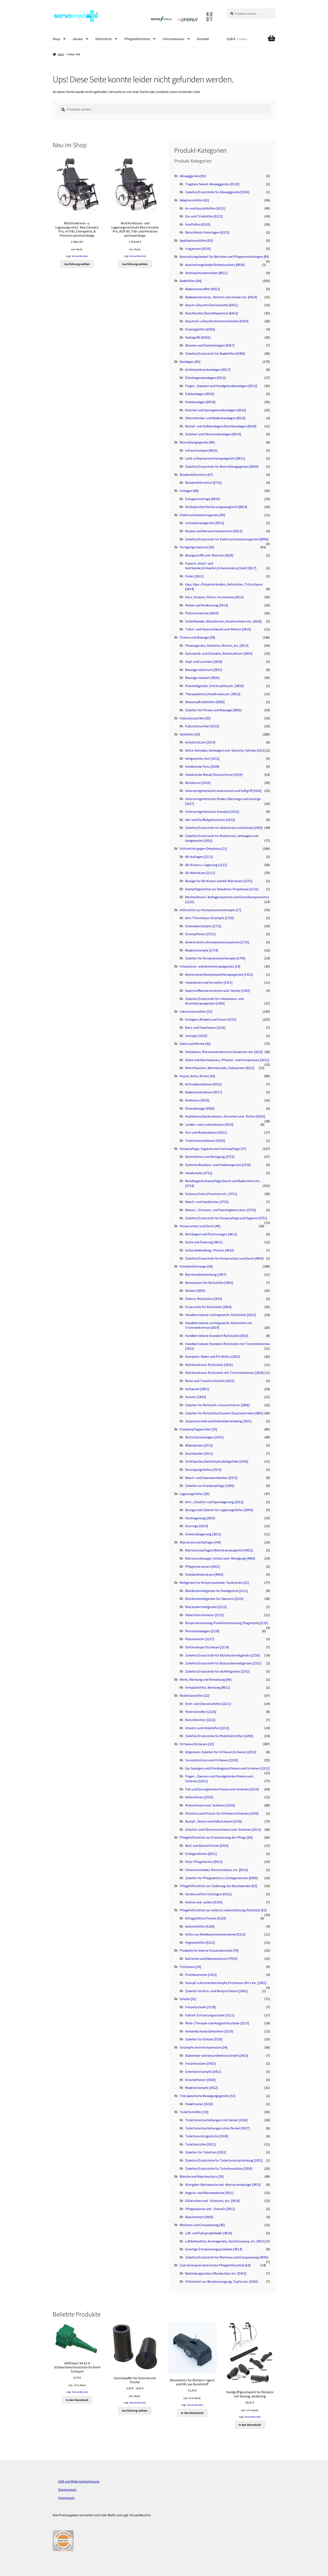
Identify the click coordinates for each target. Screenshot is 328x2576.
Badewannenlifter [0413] (202, 289)
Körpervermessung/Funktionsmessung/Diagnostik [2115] (226, 1623)
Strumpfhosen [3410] (200, 2080)
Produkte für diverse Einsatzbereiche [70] (209, 1950)
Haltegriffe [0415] (197, 337)
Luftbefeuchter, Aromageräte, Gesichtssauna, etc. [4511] (225, 2241)
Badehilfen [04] (191, 281)
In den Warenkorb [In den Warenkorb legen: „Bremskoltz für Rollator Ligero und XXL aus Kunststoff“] (192, 2413)
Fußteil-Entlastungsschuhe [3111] (209, 2015)
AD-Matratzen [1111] (200, 873)
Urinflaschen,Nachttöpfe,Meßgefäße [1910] (216, 1461)
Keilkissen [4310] (197, 1100)
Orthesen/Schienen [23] (197, 1744)
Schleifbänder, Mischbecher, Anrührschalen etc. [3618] (223, 621)
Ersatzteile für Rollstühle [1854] (208, 1307)
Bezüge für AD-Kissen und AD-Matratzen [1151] (218, 881)
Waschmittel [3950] (199, 2217)
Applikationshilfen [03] (196, 240)
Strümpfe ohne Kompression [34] (204, 2047)
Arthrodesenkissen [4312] (203, 1084)
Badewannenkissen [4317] (203, 1092)
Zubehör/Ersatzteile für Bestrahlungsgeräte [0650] (222, 466)
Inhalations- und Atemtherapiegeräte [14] (210, 966)
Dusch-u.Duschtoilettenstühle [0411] (211, 305)
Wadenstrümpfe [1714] (201, 950)
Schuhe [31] (188, 1999)
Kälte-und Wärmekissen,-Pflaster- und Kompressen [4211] (227, 1060)
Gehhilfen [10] (190, 734)
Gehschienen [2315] (199, 1797)
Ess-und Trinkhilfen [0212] (204, 216)
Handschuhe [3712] (198, 1173)
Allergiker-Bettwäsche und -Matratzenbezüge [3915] (223, 2184)
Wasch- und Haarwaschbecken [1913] (211, 1478)
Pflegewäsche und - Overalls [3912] (210, 2209)
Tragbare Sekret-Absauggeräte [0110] (212, 184)
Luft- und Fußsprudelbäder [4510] (208, 2233)
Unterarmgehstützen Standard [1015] (212, 811)
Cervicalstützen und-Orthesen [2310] (211, 1760)
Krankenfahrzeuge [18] (196, 1266)
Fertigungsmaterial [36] (197, 547)
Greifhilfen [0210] (197, 224)
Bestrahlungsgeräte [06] (197, 442)
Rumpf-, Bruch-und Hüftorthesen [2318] (213, 1821)
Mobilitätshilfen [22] (195, 1695)
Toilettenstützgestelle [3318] (206, 2136)
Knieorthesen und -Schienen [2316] (210, 1805)
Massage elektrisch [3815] (203, 670)
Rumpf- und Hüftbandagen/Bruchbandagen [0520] (220, 426)
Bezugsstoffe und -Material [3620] (209, 555)
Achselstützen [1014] (200, 742)
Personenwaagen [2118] (202, 1631)
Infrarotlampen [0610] (201, 450)
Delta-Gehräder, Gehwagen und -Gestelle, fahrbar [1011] (225, 750)
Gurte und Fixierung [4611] (204, 1242)
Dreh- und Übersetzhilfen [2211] (208, 1704)
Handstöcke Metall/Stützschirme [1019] (214, 774)
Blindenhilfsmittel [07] (196, 475)
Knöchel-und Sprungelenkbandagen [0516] (215, 410)
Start (61, 54)
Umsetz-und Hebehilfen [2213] (207, 1728)
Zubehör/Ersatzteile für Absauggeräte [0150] (217, 192)
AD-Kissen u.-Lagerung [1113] (206, 865)
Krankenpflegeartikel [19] (198, 1429)
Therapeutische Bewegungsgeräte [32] (207, 2096)
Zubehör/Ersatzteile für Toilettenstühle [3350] (218, 2168)
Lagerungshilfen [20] (195, 1494)
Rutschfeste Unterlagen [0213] (207, 232)
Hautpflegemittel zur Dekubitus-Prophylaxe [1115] (222, 889)
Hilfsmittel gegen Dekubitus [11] (203, 848)
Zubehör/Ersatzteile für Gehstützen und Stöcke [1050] (224, 828)
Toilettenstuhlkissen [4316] (205, 1140)
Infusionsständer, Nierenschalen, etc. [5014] (216, 1870)
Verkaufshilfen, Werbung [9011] (207, 1687)
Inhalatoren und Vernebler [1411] (209, 982)
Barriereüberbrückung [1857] (205, 1274)
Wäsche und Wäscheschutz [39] (202, 2176)
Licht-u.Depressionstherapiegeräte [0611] (215, 458)
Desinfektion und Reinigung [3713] (209, 1157)
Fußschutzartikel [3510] (202, 726)
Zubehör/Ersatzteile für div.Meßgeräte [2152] (217, 1671)
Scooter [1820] (195, 1397)
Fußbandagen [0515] (199, 394)
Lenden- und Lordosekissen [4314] (209, 1124)
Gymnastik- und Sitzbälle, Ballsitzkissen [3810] (218, 653)
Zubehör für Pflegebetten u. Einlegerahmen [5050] (221, 1878)
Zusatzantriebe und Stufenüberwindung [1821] (218, 1421)
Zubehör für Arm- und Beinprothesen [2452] (216, 1991)
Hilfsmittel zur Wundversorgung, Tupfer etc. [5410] (221, 2281)
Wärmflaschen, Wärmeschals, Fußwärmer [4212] (219, 1068)
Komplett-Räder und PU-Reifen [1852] (212, 1356)
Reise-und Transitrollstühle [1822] (209, 1381)
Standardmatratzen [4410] (204, 1574)
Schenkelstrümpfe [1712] (203, 926)
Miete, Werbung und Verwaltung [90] (206, 1679)
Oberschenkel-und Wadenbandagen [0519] (215, 418)
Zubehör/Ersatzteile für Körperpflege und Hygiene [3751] (226, 1218)
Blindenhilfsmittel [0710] (203, 482)
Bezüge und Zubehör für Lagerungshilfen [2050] (219, 1510)
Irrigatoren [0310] (198, 248)
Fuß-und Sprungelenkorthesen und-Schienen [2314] (222, 1789)
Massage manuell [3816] (202, 678)
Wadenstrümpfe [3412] (201, 2088)
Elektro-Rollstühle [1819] (203, 1299)
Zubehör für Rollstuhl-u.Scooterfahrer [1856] (217, 1405)
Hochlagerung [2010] (200, 1518)
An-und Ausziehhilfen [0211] (205, 208)
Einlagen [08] (189, 491)
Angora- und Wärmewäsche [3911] (209, 2193)
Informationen (173, 39)
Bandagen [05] (190, 361)
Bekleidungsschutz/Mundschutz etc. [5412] (215, 2273)
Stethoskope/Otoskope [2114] (207, 1647)
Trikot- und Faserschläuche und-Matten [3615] (218, 629)
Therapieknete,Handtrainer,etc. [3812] (212, 694)
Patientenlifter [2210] (200, 1712)
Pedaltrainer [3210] (199, 2104)
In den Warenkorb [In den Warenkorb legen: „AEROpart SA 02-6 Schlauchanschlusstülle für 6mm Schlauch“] (77, 2400)
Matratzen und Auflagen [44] (200, 1542)
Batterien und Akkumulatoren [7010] (211, 1958)
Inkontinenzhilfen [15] (196, 1011)
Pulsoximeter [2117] (199, 1639)
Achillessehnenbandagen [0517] (208, 369)
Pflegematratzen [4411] (202, 1566)
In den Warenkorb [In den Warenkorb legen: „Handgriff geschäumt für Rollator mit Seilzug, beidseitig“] (249, 2425)
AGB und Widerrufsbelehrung (78, 2481)
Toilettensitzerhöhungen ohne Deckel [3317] (217, 2128)
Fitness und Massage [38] (197, 637)
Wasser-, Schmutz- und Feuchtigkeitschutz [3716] (220, 1210)
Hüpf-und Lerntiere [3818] (203, 661)
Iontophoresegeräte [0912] (204, 523)
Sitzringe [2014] (196, 1526)
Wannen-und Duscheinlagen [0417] (210, 345)
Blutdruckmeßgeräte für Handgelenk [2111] (216, 1591)
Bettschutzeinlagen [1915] (204, 1437)
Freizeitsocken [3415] (200, 2063)
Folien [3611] (194, 576)
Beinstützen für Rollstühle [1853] (209, 1282)
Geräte (78, 39)
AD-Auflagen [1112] (199, 857)
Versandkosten (80, 256)
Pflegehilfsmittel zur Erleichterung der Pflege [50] (216, 1837)
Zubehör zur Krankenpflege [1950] (209, 1486)
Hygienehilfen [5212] (200, 1942)
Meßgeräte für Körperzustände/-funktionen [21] (214, 1582)
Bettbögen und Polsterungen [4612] (211, 1234)
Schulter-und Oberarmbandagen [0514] (213, 434)
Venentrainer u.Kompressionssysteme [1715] (217, 942)
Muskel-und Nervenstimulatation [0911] (213, 531)
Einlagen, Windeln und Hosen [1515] (210, 1019)
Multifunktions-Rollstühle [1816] (209, 1365)
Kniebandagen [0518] (200, 402)
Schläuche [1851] (197, 1389)
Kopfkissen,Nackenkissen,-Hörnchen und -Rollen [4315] (225, 1116)
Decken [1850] (195, 1290)
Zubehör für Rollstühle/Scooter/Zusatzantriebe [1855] (224, 1413)
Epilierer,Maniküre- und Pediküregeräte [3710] (218, 1165)
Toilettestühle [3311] (200, 2144)
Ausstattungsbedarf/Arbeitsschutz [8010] (215, 265)
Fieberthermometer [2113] (204, 1615)
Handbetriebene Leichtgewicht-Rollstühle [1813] (220, 1315)
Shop (56, 39)
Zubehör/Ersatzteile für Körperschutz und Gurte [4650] (224, 1258)
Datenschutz (67, 2489)
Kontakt (203, 39)
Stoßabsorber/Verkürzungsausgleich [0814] (216, 507)
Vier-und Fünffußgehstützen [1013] (210, 820)
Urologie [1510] (196, 1036)
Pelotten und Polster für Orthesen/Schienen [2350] (222, 1813)
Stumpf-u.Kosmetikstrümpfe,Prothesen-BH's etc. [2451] (226, 1983)
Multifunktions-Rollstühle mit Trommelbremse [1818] (224, 1373)
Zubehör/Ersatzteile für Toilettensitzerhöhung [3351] (224, 2160)
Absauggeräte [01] (193, 176)
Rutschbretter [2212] (200, 1720)
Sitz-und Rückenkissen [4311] (206, 1132)
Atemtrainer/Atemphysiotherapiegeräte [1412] (219, 974)
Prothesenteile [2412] (201, 1975)
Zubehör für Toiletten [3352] (205, 2152)
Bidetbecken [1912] (199, 1445)
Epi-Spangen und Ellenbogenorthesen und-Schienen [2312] (227, 1768)
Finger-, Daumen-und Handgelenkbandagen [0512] (221, 386)
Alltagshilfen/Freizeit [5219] (205, 1918)
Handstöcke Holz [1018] (202, 766)
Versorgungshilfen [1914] (203, 1469)
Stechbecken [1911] (199, 1453)
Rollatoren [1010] (198, 783)
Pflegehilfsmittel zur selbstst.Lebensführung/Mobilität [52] (223, 1910)
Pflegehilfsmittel (137, 39)
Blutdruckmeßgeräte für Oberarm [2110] (214, 1599)
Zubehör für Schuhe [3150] (204, 2039)
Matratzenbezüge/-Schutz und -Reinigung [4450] (220, 1558)
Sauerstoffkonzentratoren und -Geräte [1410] (217, 990)
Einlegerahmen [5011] (201, 1854)
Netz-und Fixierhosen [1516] (205, 1027)
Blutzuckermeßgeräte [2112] (206, 1607)
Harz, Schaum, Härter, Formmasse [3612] (214, 597)
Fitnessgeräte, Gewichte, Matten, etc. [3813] (217, 645)
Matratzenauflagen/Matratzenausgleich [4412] (219, 1550)
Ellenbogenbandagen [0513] (205, 378)
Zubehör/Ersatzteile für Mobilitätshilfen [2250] (219, 1736)
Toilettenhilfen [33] (194, 2112)
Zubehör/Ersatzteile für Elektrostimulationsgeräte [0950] (227, 539)
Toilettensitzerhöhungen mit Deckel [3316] (216, 2120)
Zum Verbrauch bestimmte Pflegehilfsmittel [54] (215, 2265)
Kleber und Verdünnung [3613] (206, 605)
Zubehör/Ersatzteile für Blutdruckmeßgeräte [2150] (222, 1655)
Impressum (66, 2498)
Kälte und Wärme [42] (195, 1044)
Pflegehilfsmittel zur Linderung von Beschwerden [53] (218, 1886)
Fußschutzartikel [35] (195, 718)
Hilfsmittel (103, 39)
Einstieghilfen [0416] (200, 329)
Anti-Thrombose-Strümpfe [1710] (209, 918)
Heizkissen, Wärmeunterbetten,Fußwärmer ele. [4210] (224, 1052)
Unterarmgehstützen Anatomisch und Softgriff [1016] (223, 791)
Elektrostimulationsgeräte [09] (202, 515)
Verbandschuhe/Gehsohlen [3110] (209, 2031)
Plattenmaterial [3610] (202, 613)
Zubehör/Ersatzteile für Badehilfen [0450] (215, 353)
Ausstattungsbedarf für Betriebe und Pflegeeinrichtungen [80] (224, 256)
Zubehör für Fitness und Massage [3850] (213, 710)
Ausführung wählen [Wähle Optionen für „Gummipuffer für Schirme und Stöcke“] (134, 2410)
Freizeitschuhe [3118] (200, 2007)
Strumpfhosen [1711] (200, 934)
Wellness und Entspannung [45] (202, 2225)
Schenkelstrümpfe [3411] (203, 2071)
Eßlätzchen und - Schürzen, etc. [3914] (212, 2201)
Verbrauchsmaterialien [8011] (206, 273)
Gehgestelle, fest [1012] (202, 758)
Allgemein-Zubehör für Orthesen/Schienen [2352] (220, 1752)
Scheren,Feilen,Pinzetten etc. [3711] (211, 1194)
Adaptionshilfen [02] (194, 200)
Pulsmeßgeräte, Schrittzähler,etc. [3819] (214, 686)
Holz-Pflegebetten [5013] (204, 1862)
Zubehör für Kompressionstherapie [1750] (215, 958)
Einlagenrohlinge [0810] (202, 499)
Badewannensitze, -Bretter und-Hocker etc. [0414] (221, 297)
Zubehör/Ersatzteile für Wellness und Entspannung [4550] (226, 2257)
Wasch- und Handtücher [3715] (207, 1202)
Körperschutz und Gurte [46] (200, 1226)
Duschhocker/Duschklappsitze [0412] (211, 313)
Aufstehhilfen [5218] (200, 1926)
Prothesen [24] (190, 1967)
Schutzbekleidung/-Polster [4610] (209, 1250)
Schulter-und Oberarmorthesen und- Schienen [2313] (223, 1829)
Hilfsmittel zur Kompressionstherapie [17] (210, 910)
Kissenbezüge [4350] (200, 1108)
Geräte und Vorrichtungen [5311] (208, 1894)
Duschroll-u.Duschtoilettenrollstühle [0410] (217, 321)
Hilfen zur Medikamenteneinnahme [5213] (215, 1934)
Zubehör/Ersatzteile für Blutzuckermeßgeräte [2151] (223, 1663)
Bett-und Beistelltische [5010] (207, 1845)
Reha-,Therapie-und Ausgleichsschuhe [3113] (217, 2023)
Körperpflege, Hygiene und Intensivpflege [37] (213, 1149)
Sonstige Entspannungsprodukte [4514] (213, 2249)
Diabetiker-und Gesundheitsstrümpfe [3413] (216, 2055)
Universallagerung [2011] (203, 1534)
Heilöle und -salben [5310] (204, 1902)
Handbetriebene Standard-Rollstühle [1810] (216, 1336)
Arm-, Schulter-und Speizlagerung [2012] (214, 1502)
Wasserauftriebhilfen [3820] (205, 702)
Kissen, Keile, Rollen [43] (197, 1076)
